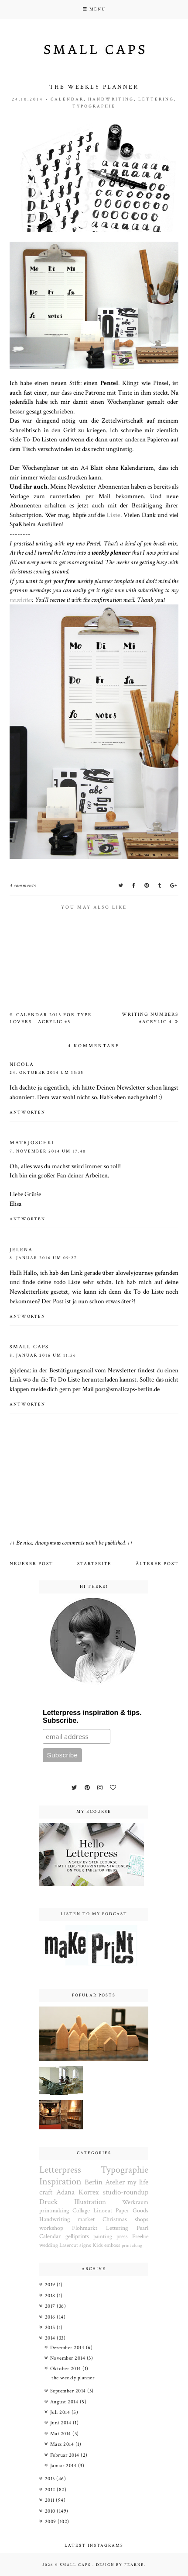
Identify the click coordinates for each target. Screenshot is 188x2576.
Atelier (115, 2182)
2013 (51, 2478)
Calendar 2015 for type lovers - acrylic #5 (51, 1018)
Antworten (27, 1112)
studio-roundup (125, 2192)
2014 (51, 2338)
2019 (51, 2284)
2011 (50, 2500)
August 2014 (65, 2402)
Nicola (22, 1064)
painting (102, 2236)
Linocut (102, 2211)
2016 (51, 2317)
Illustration (90, 2202)
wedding (48, 2245)
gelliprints (77, 2236)
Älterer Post (157, 1564)
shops (141, 2219)
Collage (81, 2211)
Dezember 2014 (68, 2347)
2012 (51, 2489)
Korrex (89, 2192)
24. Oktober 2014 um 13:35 (47, 1073)
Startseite (94, 1564)
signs (85, 2245)
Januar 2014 (64, 2465)
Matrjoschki (32, 1142)
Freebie (140, 2236)
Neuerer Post (31, 1564)
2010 (51, 2511)
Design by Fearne (120, 2564)
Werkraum (135, 2202)
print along (132, 2245)
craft (45, 2192)
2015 (51, 2327)
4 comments (23, 885)
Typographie (94, 106)
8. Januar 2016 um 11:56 (43, 1355)
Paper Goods (132, 2211)
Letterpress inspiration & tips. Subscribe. (92, 1716)
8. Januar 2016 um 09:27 (43, 1258)
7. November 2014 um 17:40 (48, 1151)
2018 (51, 2295)
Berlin (94, 2182)
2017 (51, 2306)
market (86, 2219)
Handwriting (111, 99)
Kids (97, 2245)
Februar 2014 (65, 2455)
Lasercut (68, 2245)
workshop (51, 2228)
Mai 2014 (61, 2433)
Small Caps (76, 2564)
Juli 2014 (61, 2412)
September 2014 (69, 2391)
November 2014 (68, 2358)
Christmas (115, 2219)
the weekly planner (72, 2378)
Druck (48, 2202)
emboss (112, 2245)
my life (137, 2182)
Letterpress (60, 2169)
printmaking (54, 2211)
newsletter (21, 599)
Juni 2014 (61, 2423)
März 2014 (62, 2444)
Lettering (156, 99)
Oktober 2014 (66, 2368)
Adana (65, 2192)
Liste (113, 514)
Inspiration (60, 2181)
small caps (29, 1347)
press (122, 2236)
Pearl (142, 2228)
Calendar (67, 99)
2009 (51, 2521)
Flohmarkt (84, 2228)
